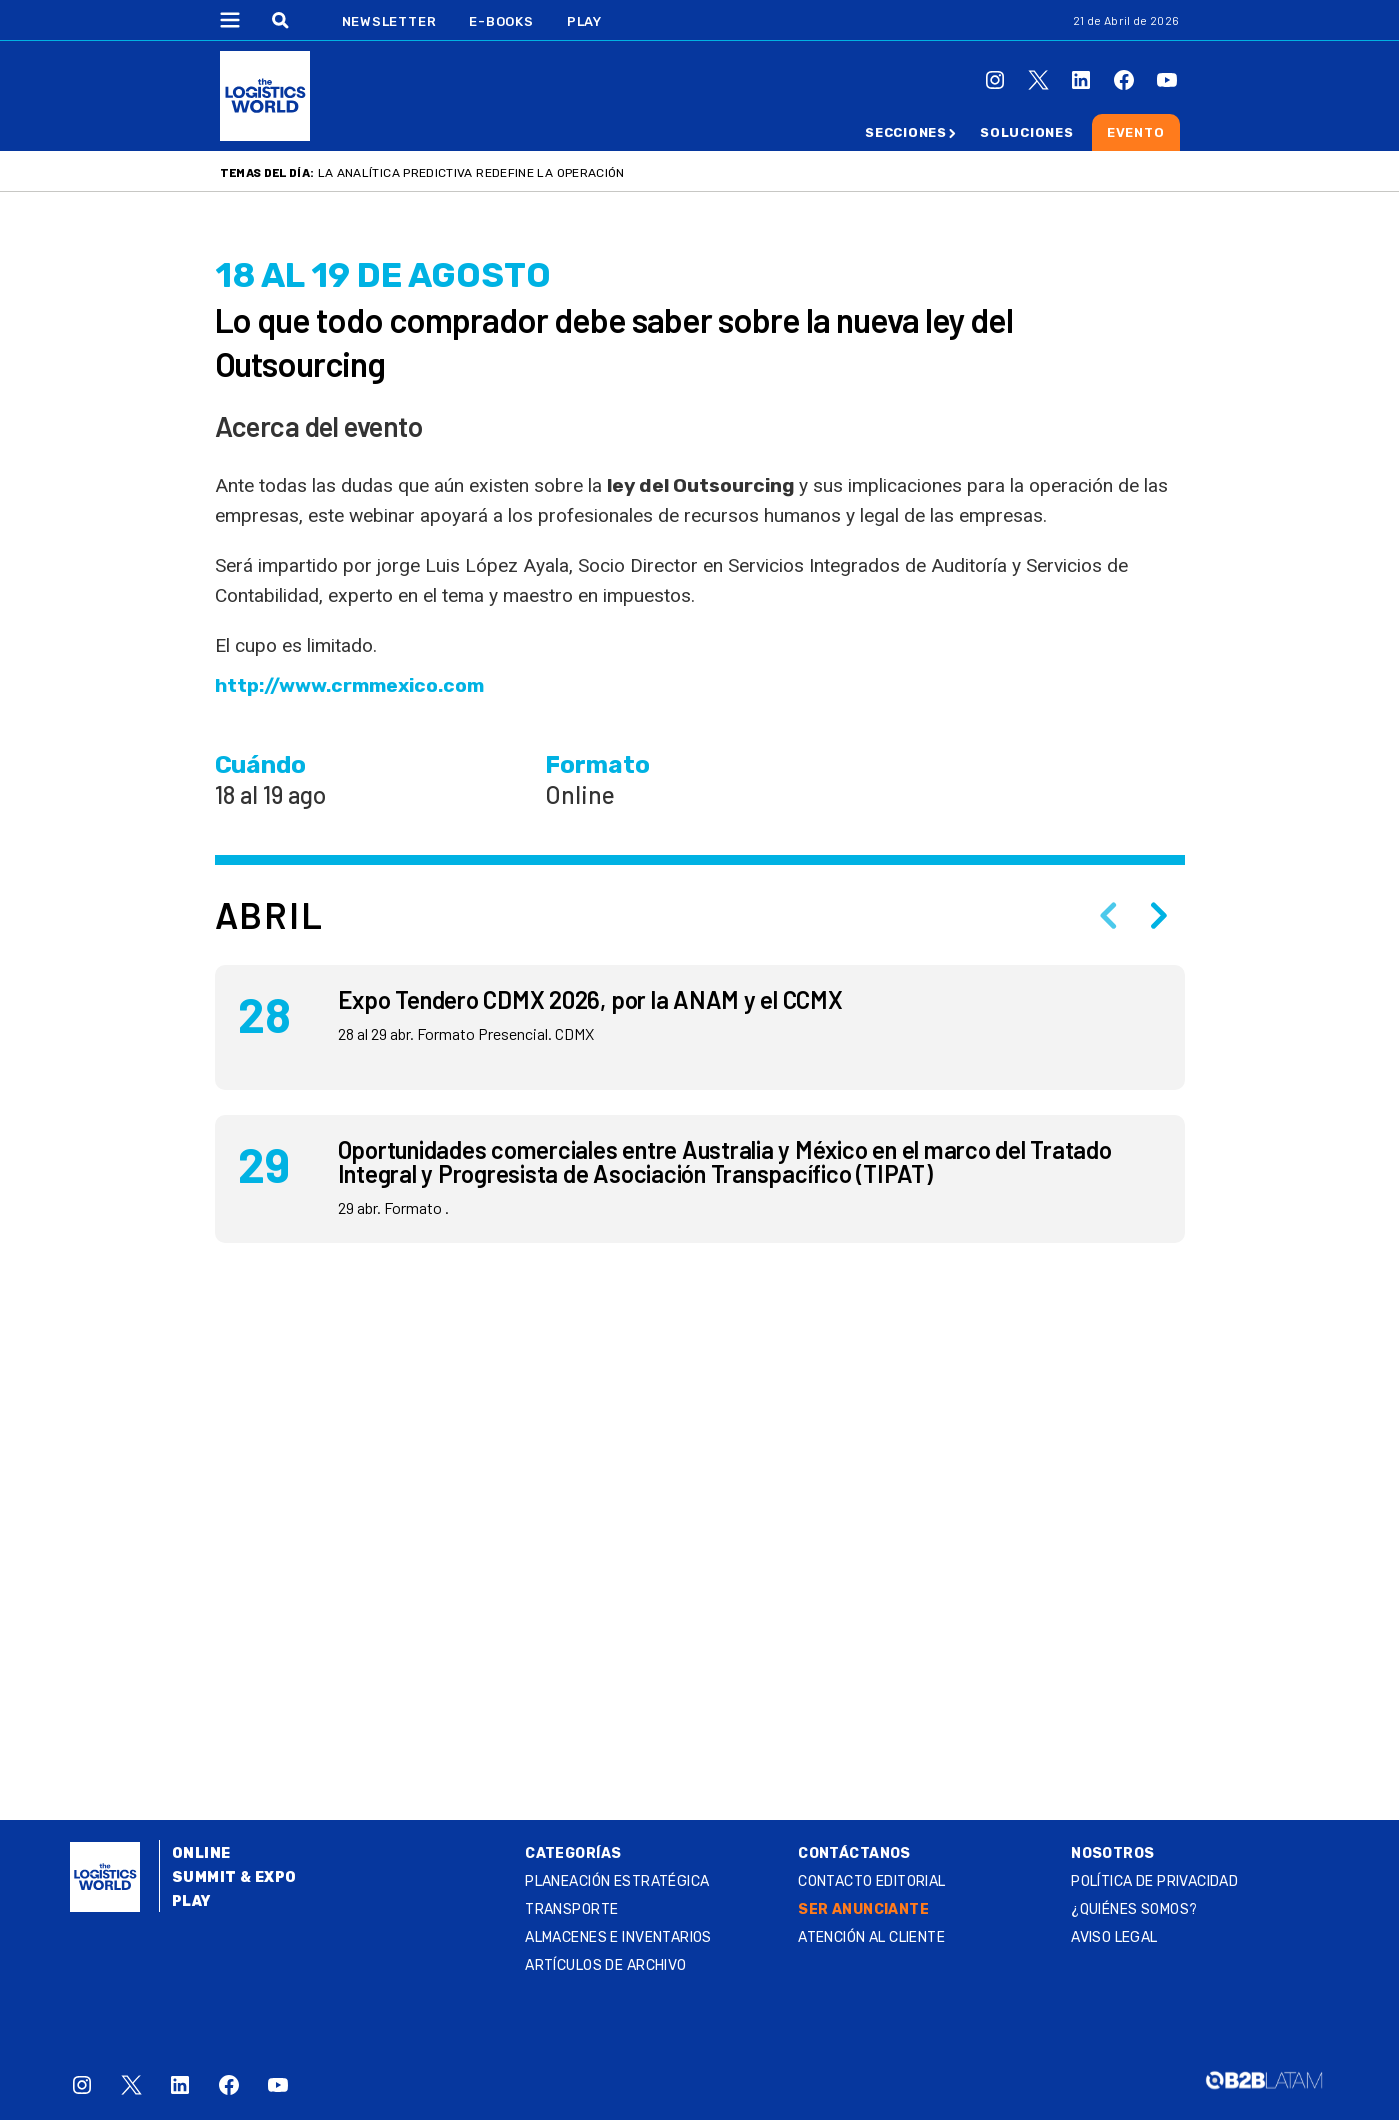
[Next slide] (1159, 915)
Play (584, 21)
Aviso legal (1114, 1937)
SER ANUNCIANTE (863, 1909)
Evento (1136, 132)
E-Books (501, 21)
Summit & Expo (234, 1877)
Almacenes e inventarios (618, 1937)
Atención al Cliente (871, 1937)
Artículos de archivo (605, 1965)
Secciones (906, 132)
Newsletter (389, 21)
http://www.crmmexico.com (349, 685)
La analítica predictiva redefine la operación (471, 173)
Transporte (571, 1909)
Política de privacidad (1154, 1881)
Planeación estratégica (617, 1881)
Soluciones (1027, 132)
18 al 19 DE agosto (383, 275)
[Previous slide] (1109, 915)
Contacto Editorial (872, 1881)
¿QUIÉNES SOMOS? (1134, 1909)
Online (201, 1853)
